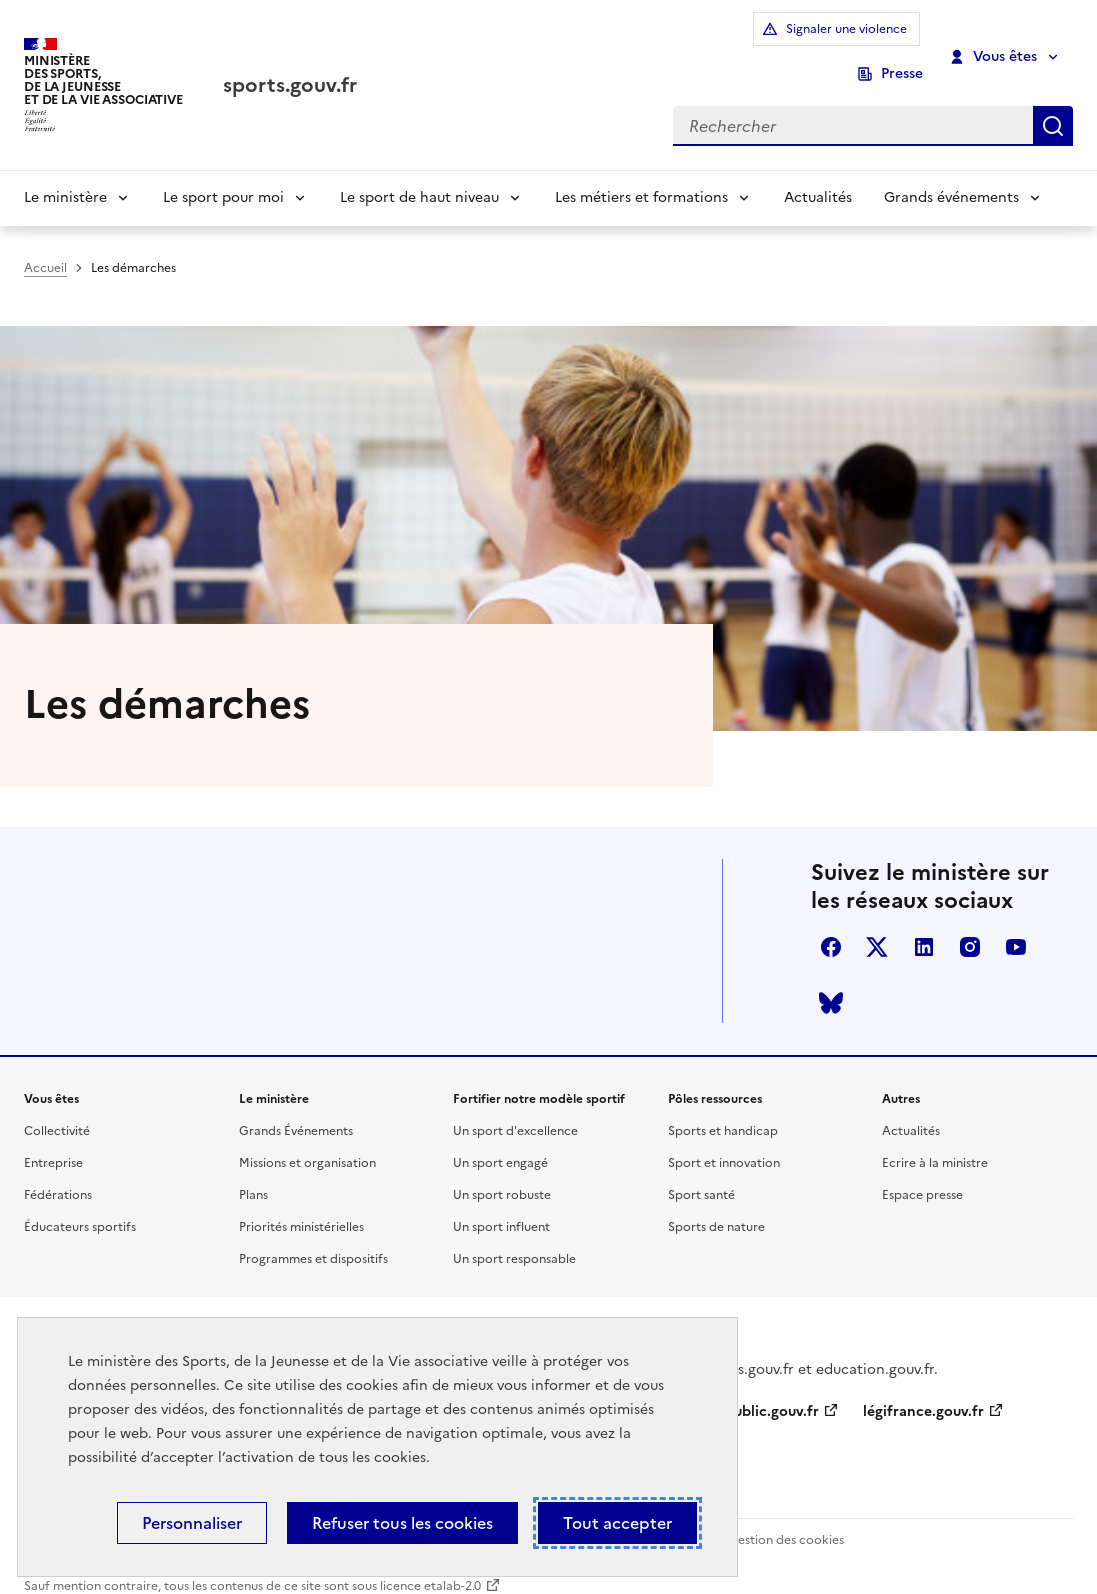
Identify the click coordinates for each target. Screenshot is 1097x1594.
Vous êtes (994, 43)
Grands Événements (296, 1112)
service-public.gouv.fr (746, 1391)
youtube (1016, 928)
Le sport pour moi (223, 170)
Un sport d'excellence (515, 1112)
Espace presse (922, 1176)
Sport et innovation (724, 1144)
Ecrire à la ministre (935, 1144)
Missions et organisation (307, 1144)
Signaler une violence (759, 42)
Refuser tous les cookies (402, 1523)
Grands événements (951, 170)
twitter (877, 928)
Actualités (818, 170)
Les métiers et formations (641, 170)
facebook (831, 928)
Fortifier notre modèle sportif (539, 1080)
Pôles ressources (715, 1080)
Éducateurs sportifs (80, 1208)
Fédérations (58, 1176)
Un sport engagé (500, 1144)
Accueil (45, 241)
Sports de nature (716, 1208)
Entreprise (53, 1144)
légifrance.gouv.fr (923, 1391)
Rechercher (1053, 97)
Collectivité (57, 1112)
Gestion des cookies (786, 1521)
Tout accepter (617, 1523)
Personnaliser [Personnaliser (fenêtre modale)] (192, 1523)
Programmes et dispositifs (313, 1240)
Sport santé (701, 1176)
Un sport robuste (502, 1176)
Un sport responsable (514, 1240)
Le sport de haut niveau (419, 170)
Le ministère (65, 170)
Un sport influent (501, 1208)
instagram (970, 928)
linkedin (924, 928)
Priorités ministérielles (301, 1208)
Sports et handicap (723, 1112)
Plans (253, 1176)
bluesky (831, 984)
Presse (902, 42)
